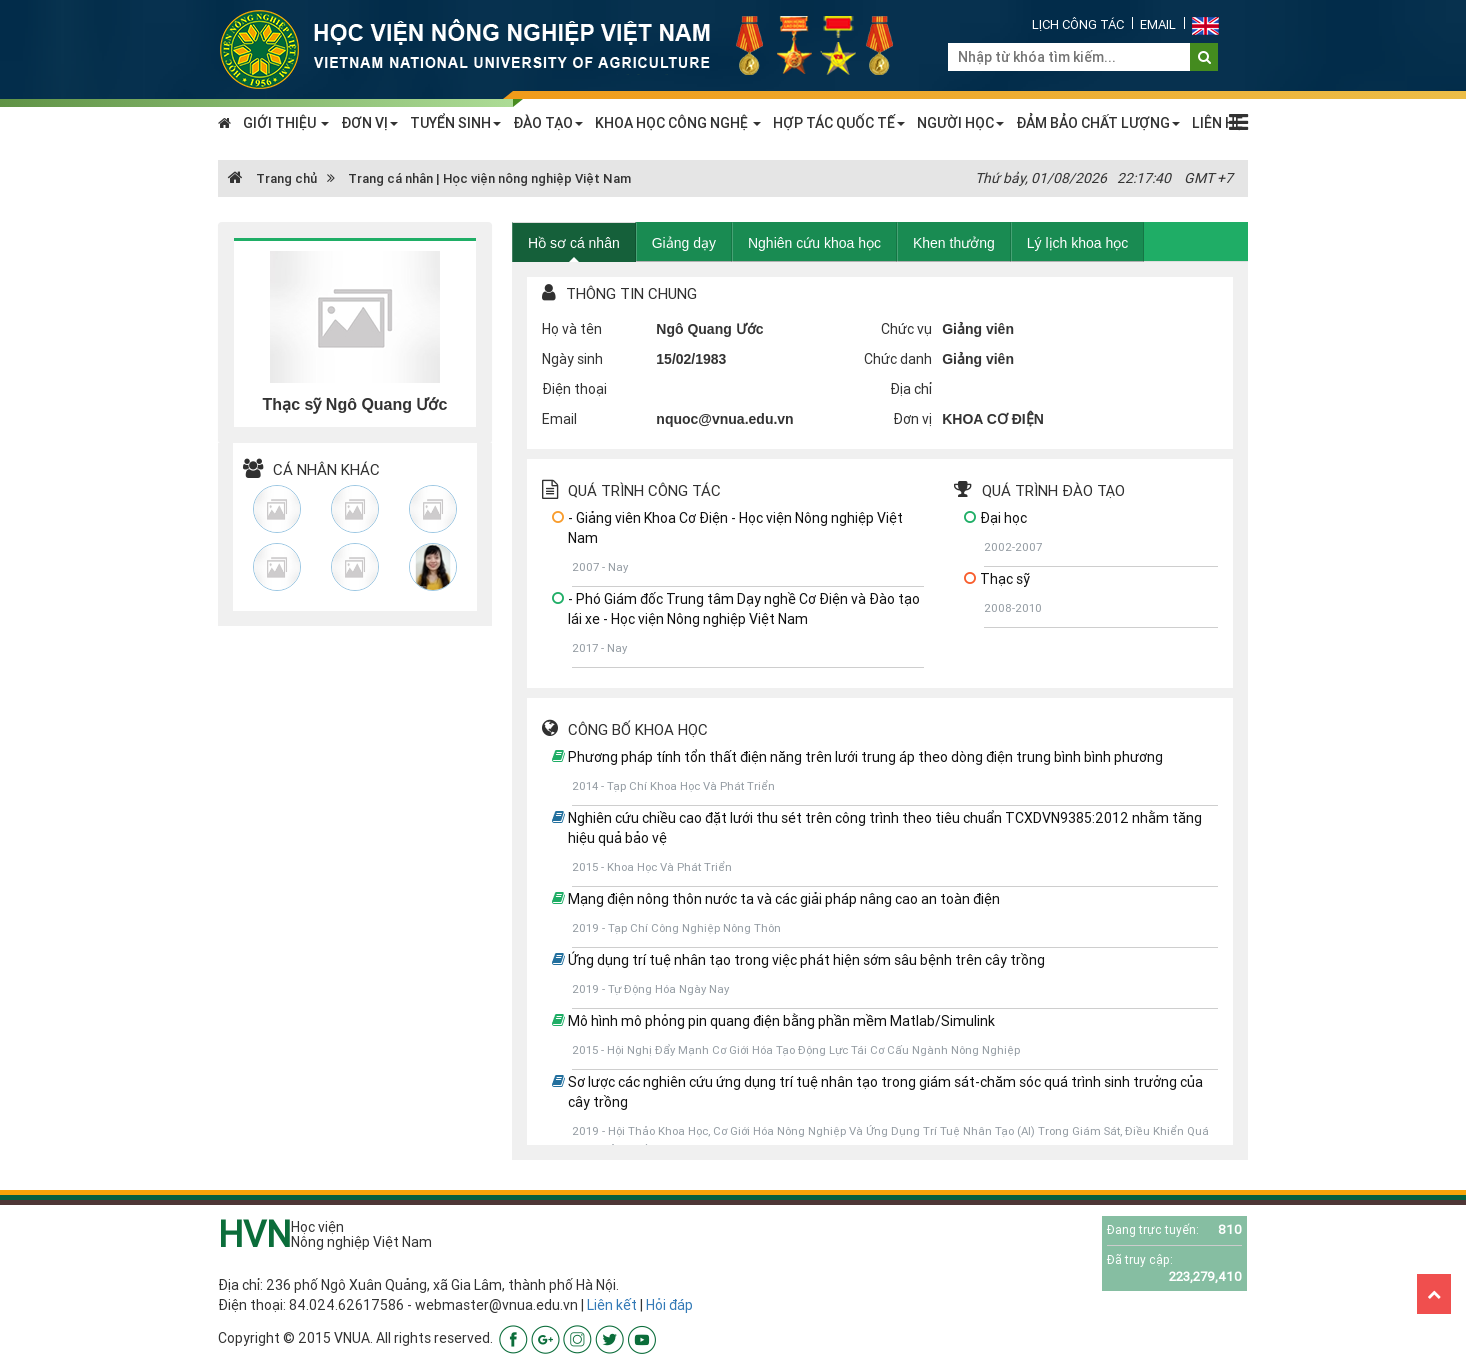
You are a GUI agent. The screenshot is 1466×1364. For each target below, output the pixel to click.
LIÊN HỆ (1217, 123)
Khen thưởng (954, 243)
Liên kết (612, 1305)
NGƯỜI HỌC (960, 123)
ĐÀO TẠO (548, 123)
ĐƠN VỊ (369, 123)
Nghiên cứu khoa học (814, 243)
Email (1158, 24)
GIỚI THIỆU (286, 123)
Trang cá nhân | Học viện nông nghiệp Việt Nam (489, 178)
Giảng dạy (684, 243)
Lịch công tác (1078, 24)
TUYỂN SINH (455, 123)
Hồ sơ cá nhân (574, 243)
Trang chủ (272, 178)
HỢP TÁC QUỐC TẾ (839, 123)
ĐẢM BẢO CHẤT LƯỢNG (1098, 123)
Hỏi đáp (669, 1305)
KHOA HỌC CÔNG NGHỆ (678, 123)
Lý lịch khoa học (1078, 243)
